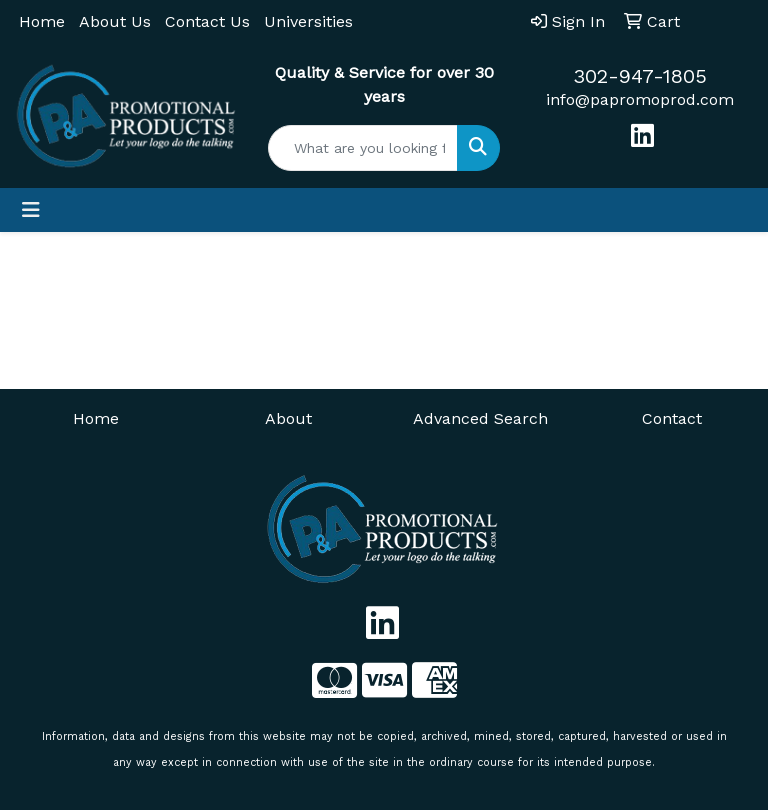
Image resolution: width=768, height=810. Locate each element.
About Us (115, 21)
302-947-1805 (640, 76)
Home (42, 21)
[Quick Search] (363, 148)
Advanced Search (480, 418)
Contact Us (207, 21)
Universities (308, 21)
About (288, 418)
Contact (672, 418)
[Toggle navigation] (31, 210)
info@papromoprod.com (640, 99)
